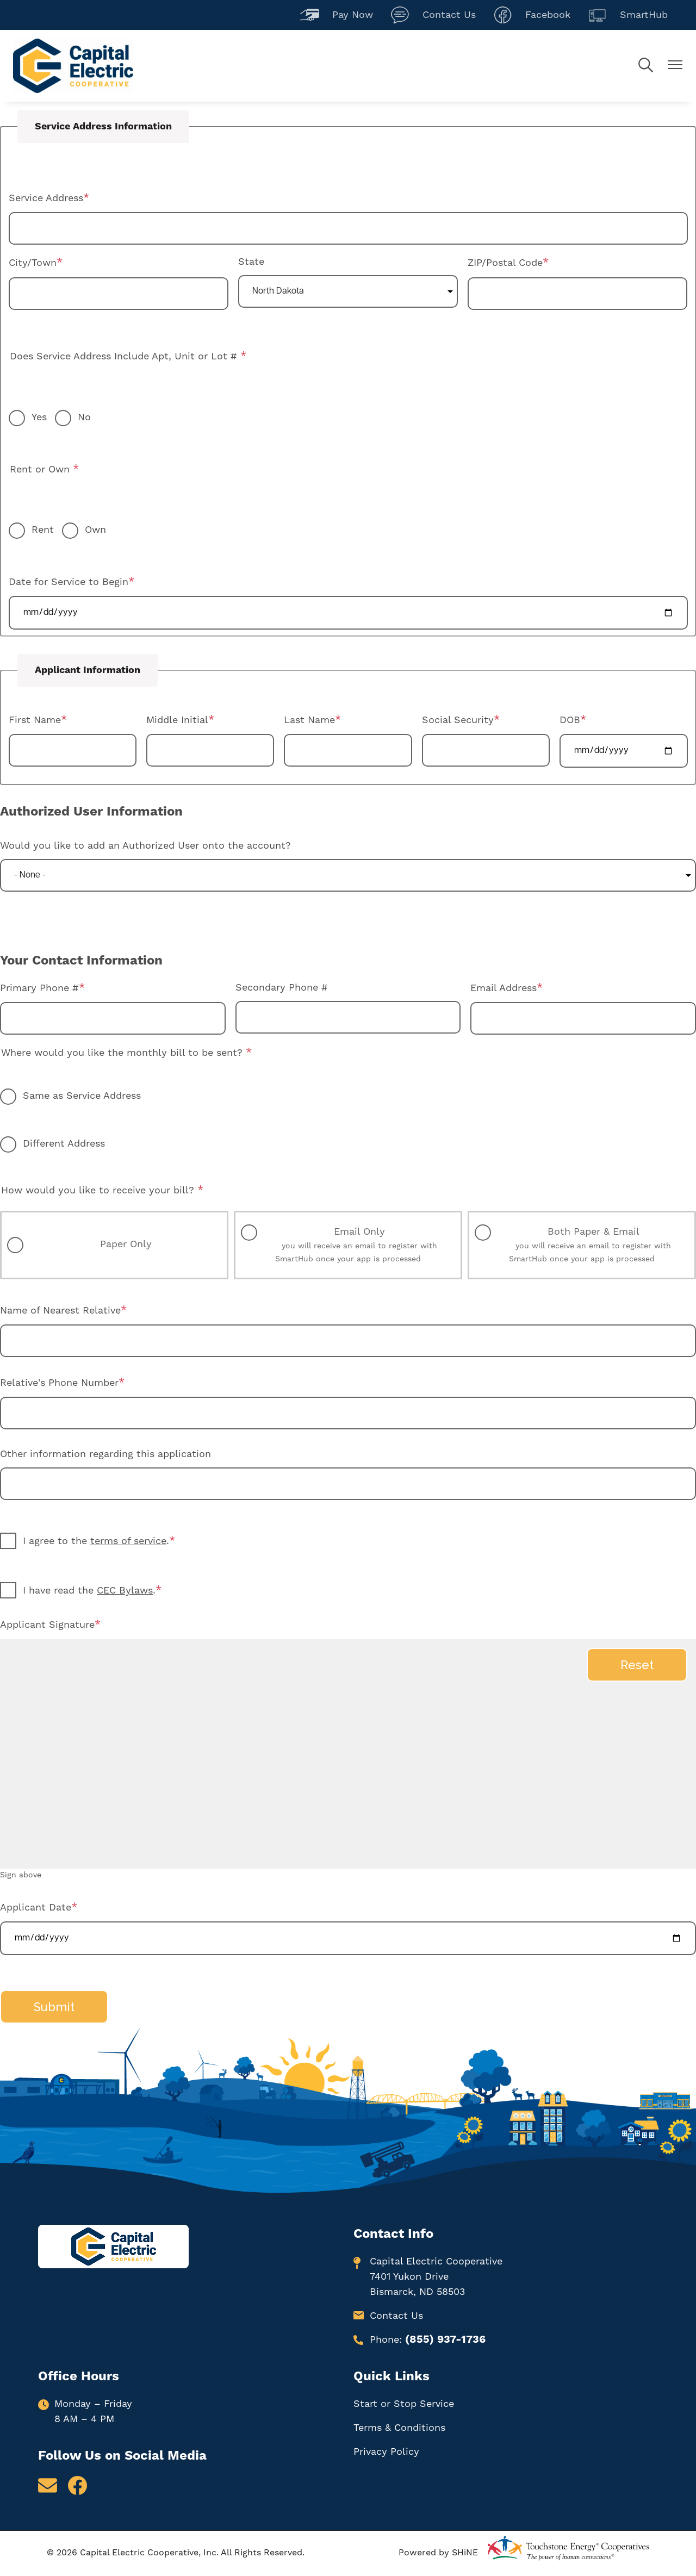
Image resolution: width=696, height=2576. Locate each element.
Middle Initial (177, 720)
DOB (570, 720)
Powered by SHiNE (438, 2552)
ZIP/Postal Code (505, 263)
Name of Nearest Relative (60, 1310)
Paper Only (126, 1244)
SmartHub (628, 14)
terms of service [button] (128, 1541)
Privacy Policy (386, 2452)
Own (95, 530)
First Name (35, 720)
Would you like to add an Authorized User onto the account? (145, 845)
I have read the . (89, 1590)
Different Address (64, 1143)
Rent (43, 530)
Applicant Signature (47, 1625)
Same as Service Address (82, 1096)
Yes (39, 417)
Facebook (531, 14)
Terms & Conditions (399, 2428)
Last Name (309, 720)
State (251, 262)
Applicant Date (35, 1907)
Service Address (46, 198)
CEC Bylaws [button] (125, 1590)
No (84, 417)
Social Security (458, 720)
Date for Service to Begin (68, 582)
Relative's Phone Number (59, 1383)
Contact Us (433, 14)
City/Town (33, 263)
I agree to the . (96, 1541)
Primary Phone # (39, 988)
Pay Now (336, 14)
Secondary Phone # (281, 987)
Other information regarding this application (105, 1454)
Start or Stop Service (403, 2404)
